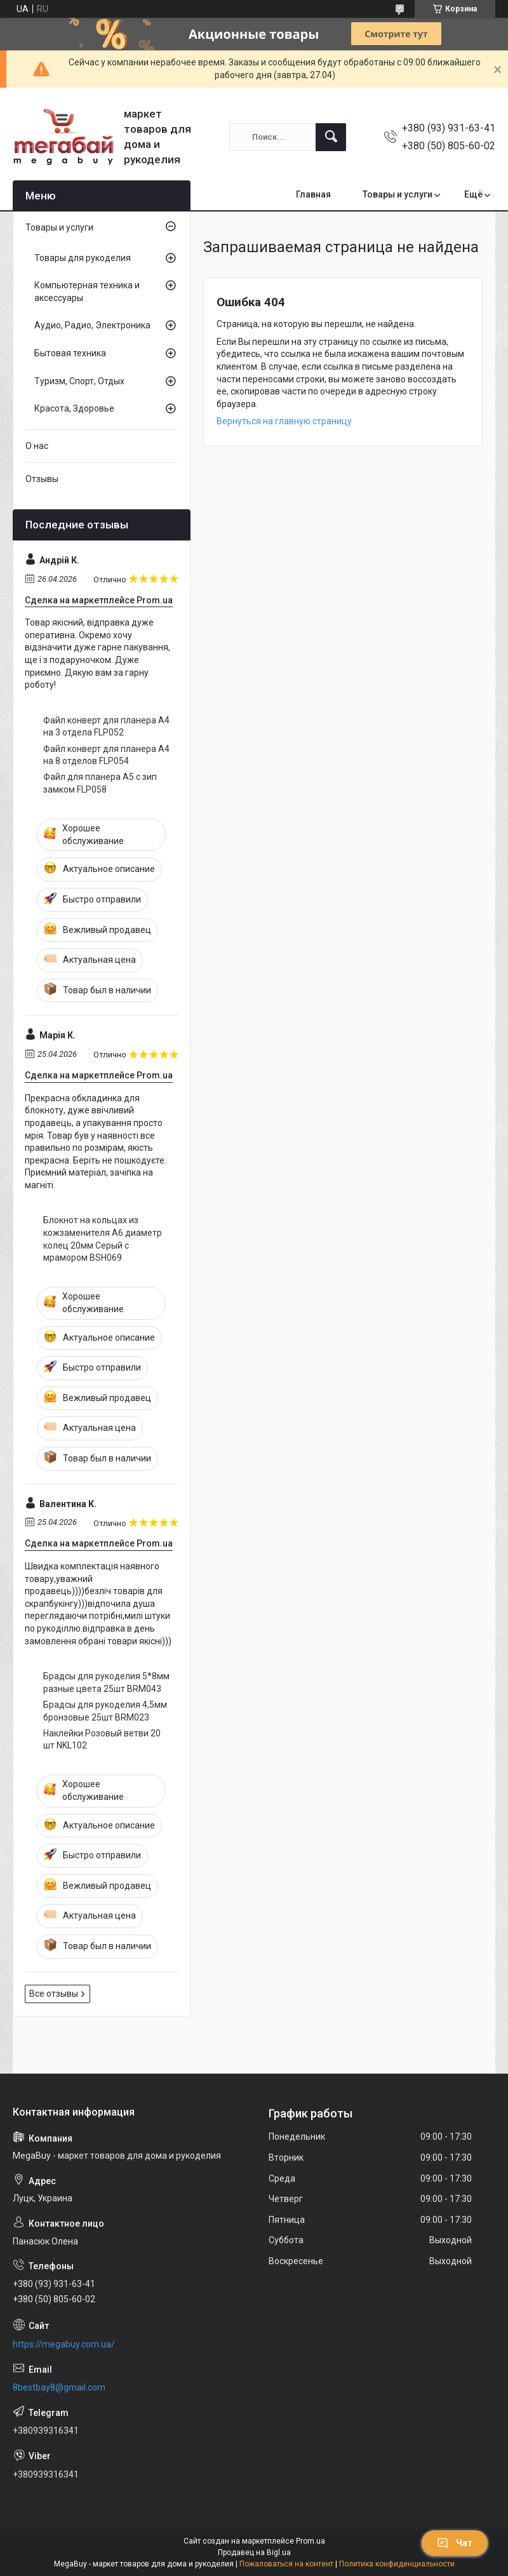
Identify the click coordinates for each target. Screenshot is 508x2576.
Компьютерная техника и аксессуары (87, 291)
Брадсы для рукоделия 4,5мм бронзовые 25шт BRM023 (105, 1711)
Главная (313, 194)
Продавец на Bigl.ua (254, 2552)
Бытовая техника (70, 353)
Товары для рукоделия (82, 258)
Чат (454, 2543)
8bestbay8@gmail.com (59, 2387)
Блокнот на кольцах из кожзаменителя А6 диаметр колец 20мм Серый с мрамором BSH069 (102, 1239)
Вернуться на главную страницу (284, 421)
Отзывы (41, 479)
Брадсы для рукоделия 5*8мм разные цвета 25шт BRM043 (106, 1682)
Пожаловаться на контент (286, 2563)
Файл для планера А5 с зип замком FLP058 (100, 783)
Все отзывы (53, 1994)
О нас (36, 446)
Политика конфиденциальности (397, 2563)
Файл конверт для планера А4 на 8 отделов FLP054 (106, 755)
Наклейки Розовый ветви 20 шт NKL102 (102, 1739)
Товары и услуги (397, 194)
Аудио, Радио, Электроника (92, 325)
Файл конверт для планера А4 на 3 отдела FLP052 (106, 726)
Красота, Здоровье (74, 408)
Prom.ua (310, 2541)
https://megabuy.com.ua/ (64, 2344)
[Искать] (331, 137)
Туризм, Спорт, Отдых (79, 381)
